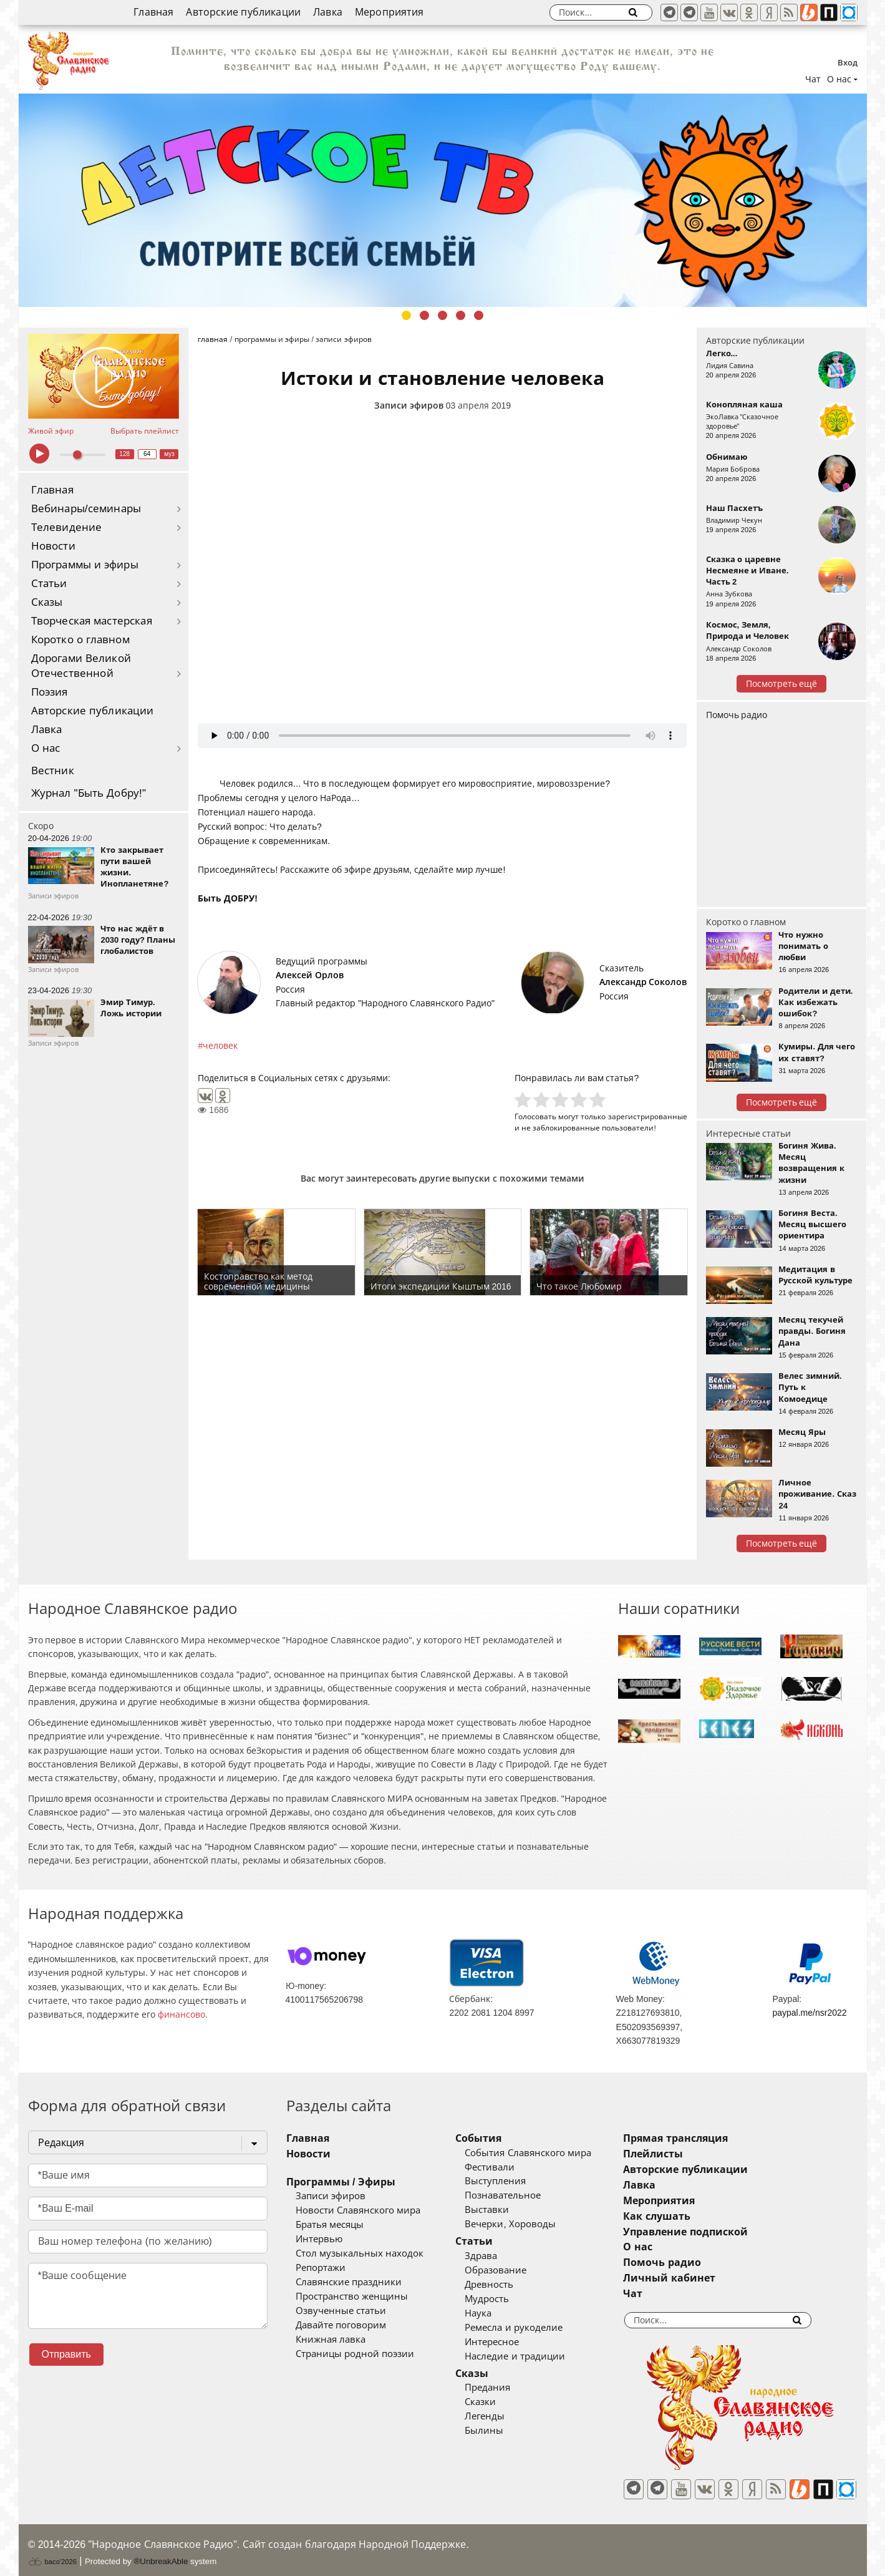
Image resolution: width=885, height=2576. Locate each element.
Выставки (505, 2210)
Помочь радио (737, 715)
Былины (502, 2431)
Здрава (499, 2256)
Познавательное (521, 2195)
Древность (507, 2285)
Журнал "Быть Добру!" (89, 793)
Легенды (503, 2416)
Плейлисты (690, 2154)
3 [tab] (442, 315)
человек (220, 1046)
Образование (514, 2270)
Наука (496, 2313)
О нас (45, 748)
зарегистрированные (647, 1116)
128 (124, 453)
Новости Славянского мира (358, 2210)
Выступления (513, 2181)
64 (146, 453)
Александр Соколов (643, 982)
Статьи (49, 584)
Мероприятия (389, 12)
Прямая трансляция (712, 2138)
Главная (153, 12)
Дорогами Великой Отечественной (81, 666)
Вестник (52, 771)
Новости (53, 546)
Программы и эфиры (84, 565)
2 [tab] (424, 315)
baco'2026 (52, 2553)
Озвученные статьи (341, 2311)
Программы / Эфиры (340, 2182)
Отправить (66, 2354)
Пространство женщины (352, 2296)
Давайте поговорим (341, 2325)
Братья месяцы (330, 2225)
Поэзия (49, 692)
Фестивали (508, 2167)
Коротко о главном (80, 640)
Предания (506, 2388)
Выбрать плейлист (144, 431)
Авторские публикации (243, 12)
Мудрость (505, 2299)
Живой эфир (51, 431)
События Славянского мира (546, 2153)
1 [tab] (406, 315)
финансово (181, 2014)
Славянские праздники (349, 2282)
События (497, 2138)
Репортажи (321, 2268)
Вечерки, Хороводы (528, 2224)
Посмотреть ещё (782, 684)
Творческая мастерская (91, 621)
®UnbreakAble (160, 2552)
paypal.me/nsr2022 (809, 2013)
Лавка (327, 12)
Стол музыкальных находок (359, 2253)
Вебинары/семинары (86, 509)
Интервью (319, 2239)
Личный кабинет (706, 2278)
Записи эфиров (408, 406)
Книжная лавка (330, 2340)
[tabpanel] (443, 200)
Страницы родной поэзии (355, 2354)
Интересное (510, 2342)
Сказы (47, 602)
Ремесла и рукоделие (532, 2328)
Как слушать (693, 2216)
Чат (813, 79)
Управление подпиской (722, 2232)
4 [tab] (460, 315)
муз (169, 453)
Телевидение (66, 527)
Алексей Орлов (310, 975)
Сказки (499, 2402)
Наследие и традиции (533, 2356)
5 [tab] (478, 315)
